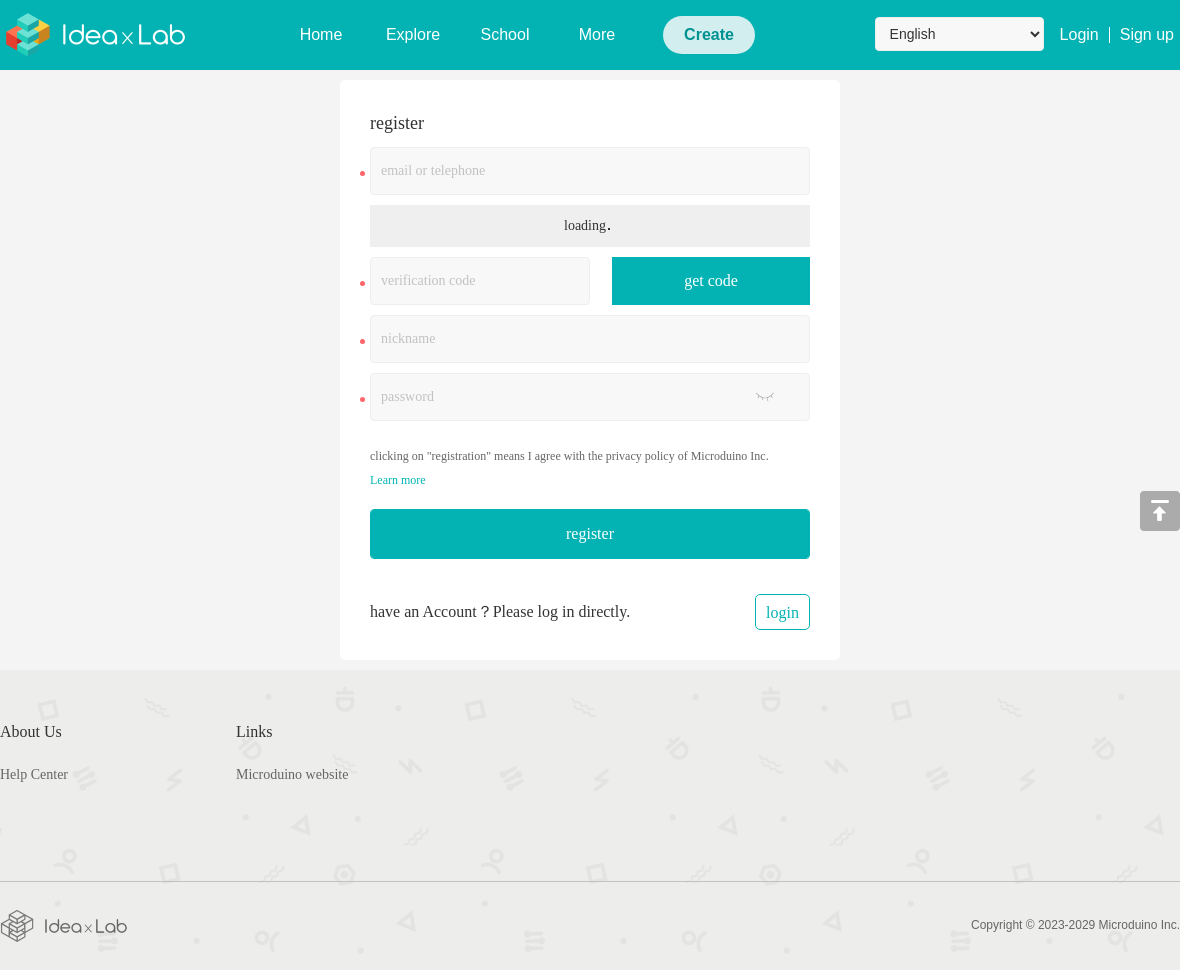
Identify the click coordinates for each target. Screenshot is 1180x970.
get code (711, 280)
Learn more (398, 480)
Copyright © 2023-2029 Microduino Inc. (1075, 925)
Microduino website (292, 774)
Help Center (34, 774)
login (782, 612)
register (590, 533)
